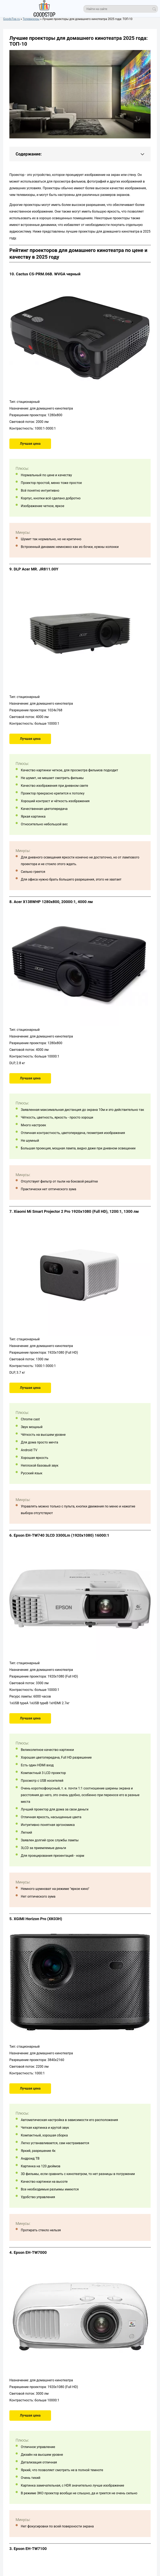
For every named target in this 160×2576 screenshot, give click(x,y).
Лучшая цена (30, 444)
